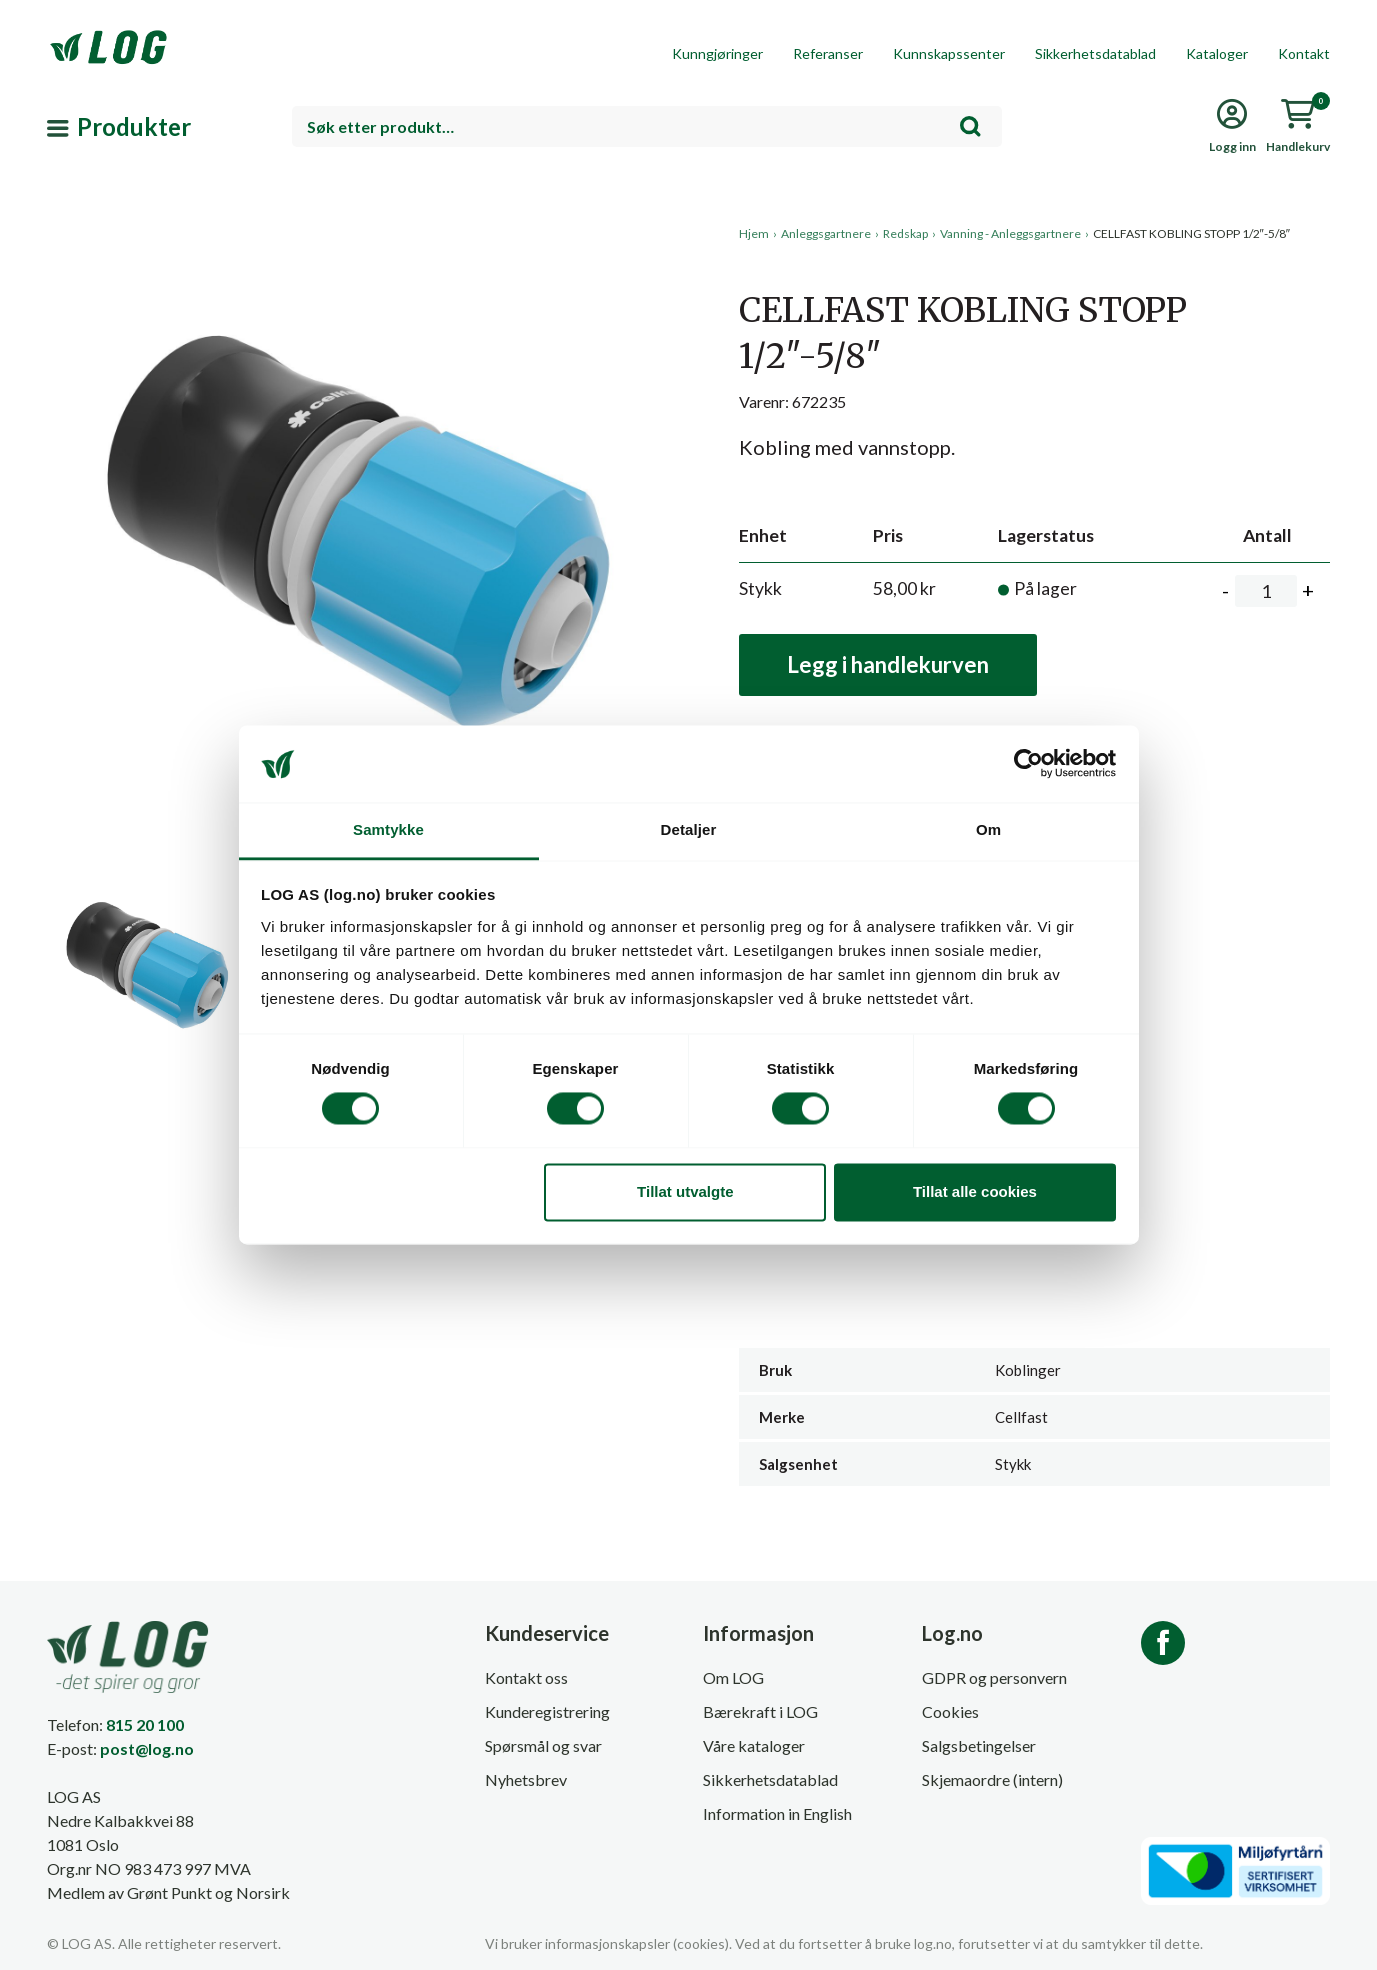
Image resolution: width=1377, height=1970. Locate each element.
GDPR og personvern (994, 1677)
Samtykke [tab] (388, 829)
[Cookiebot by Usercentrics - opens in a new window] (1028, 764)
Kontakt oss (526, 1677)
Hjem (754, 233)
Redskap (905, 233)
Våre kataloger (754, 1745)
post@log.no (147, 1748)
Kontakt (1304, 53)
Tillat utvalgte (685, 1191)
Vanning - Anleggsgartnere (1010, 233)
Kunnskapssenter (949, 53)
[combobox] (647, 126)
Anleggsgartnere (826, 233)
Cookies (950, 1711)
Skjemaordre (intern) (992, 1779)
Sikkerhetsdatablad (1095, 53)
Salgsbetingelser (979, 1745)
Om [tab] (988, 829)
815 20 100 (145, 1724)
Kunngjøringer (717, 53)
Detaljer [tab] (689, 829)
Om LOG (733, 1677)
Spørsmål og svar (543, 1745)
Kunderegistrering (547, 1711)
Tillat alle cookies (975, 1191)
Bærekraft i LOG (760, 1711)
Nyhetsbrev (526, 1779)
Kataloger (1217, 53)
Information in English (777, 1813)
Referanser (828, 53)
